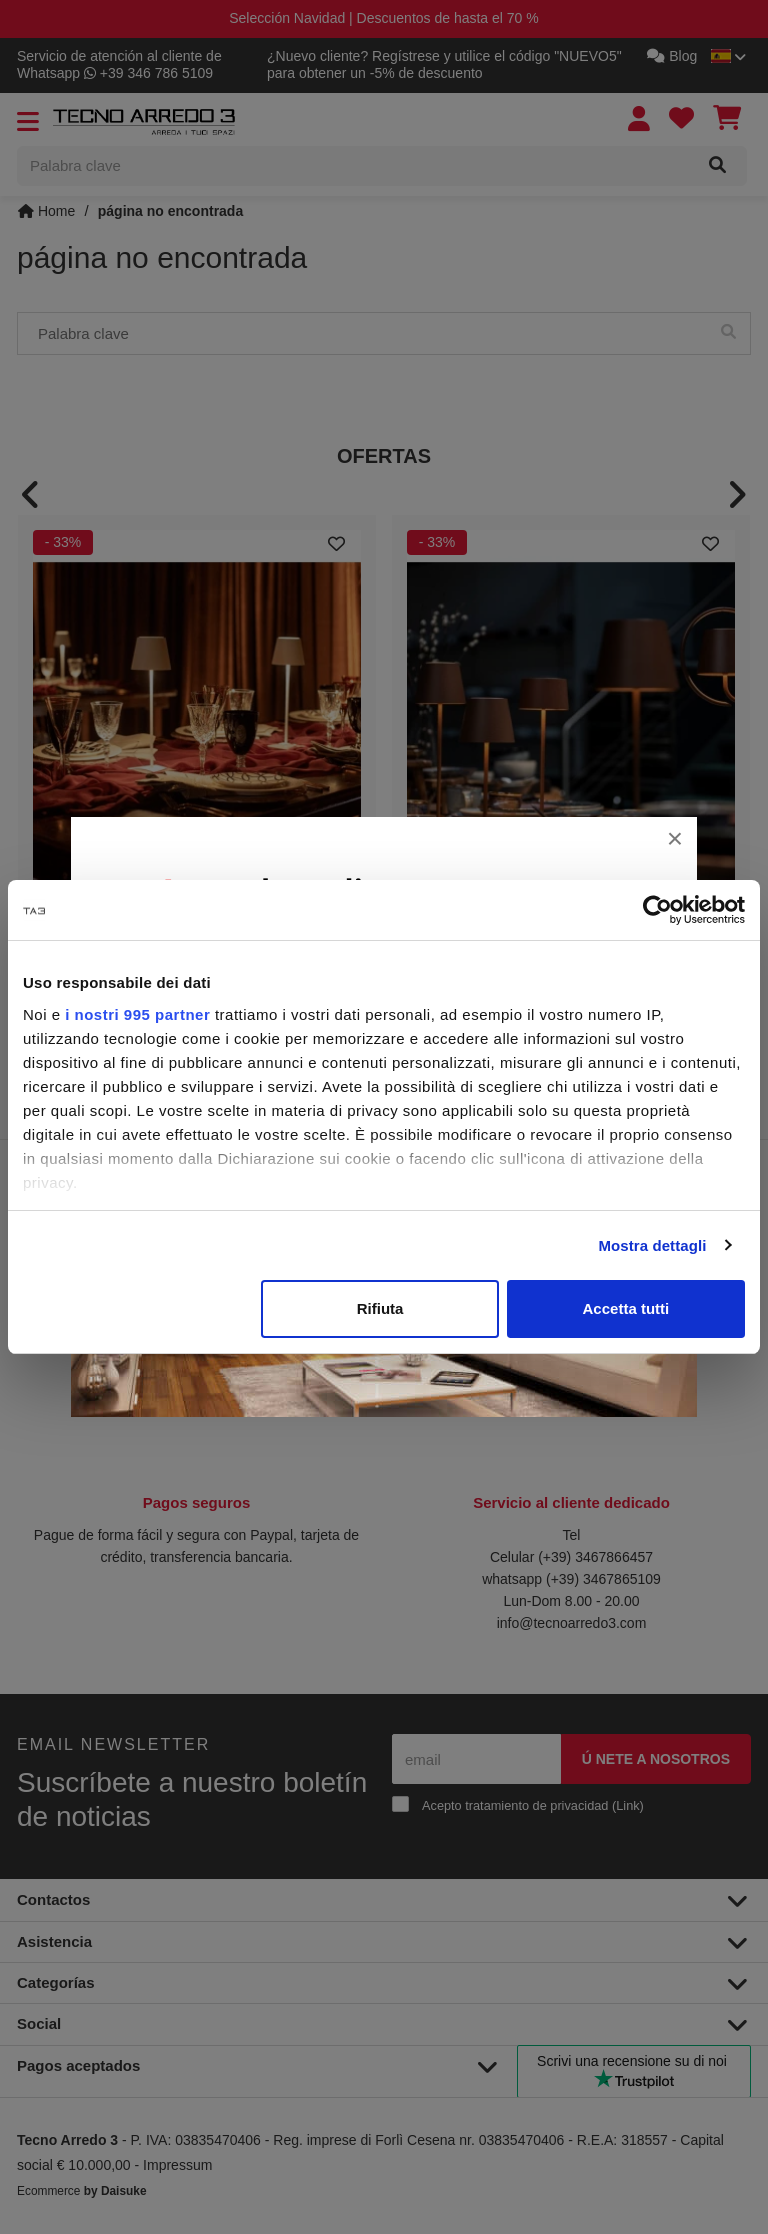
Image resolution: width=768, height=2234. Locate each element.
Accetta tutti (626, 1308)
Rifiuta (380, 1308)
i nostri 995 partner (137, 1014)
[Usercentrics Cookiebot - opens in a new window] (657, 910)
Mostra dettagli (652, 1245)
